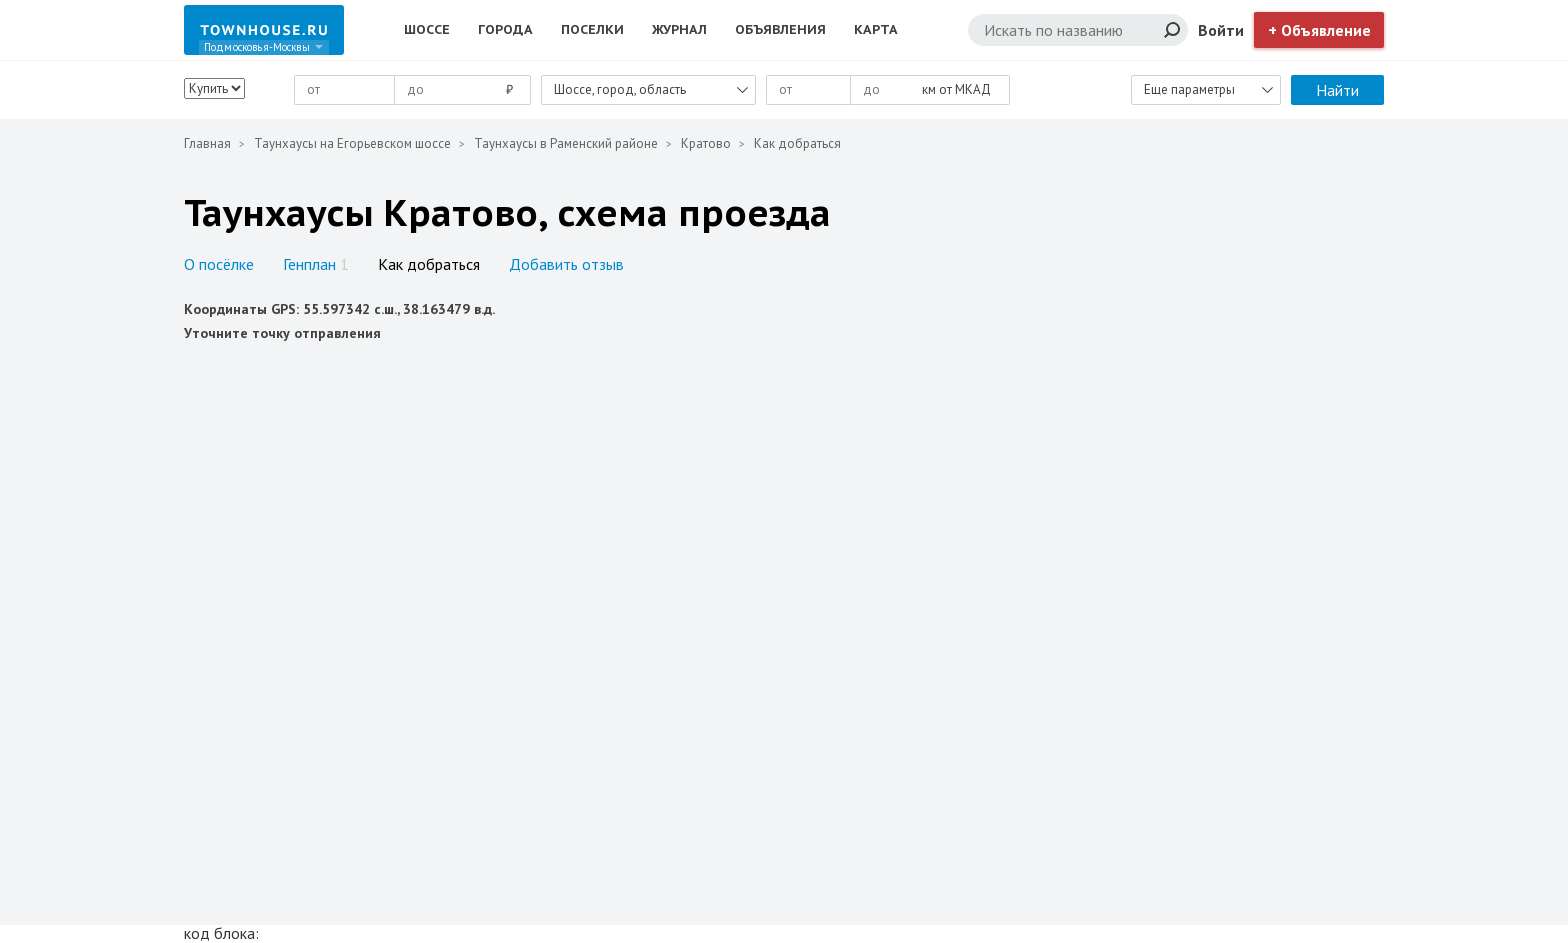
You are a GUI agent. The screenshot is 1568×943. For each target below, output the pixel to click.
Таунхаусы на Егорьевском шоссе (352, 143)
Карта (876, 29)
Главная (207, 143)
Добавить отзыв (566, 264)
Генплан (316, 264)
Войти (1221, 30)
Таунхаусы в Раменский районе (566, 143)
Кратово (706, 143)
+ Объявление (1319, 30)
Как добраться (429, 264)
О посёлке (219, 264)
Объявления (780, 29)
